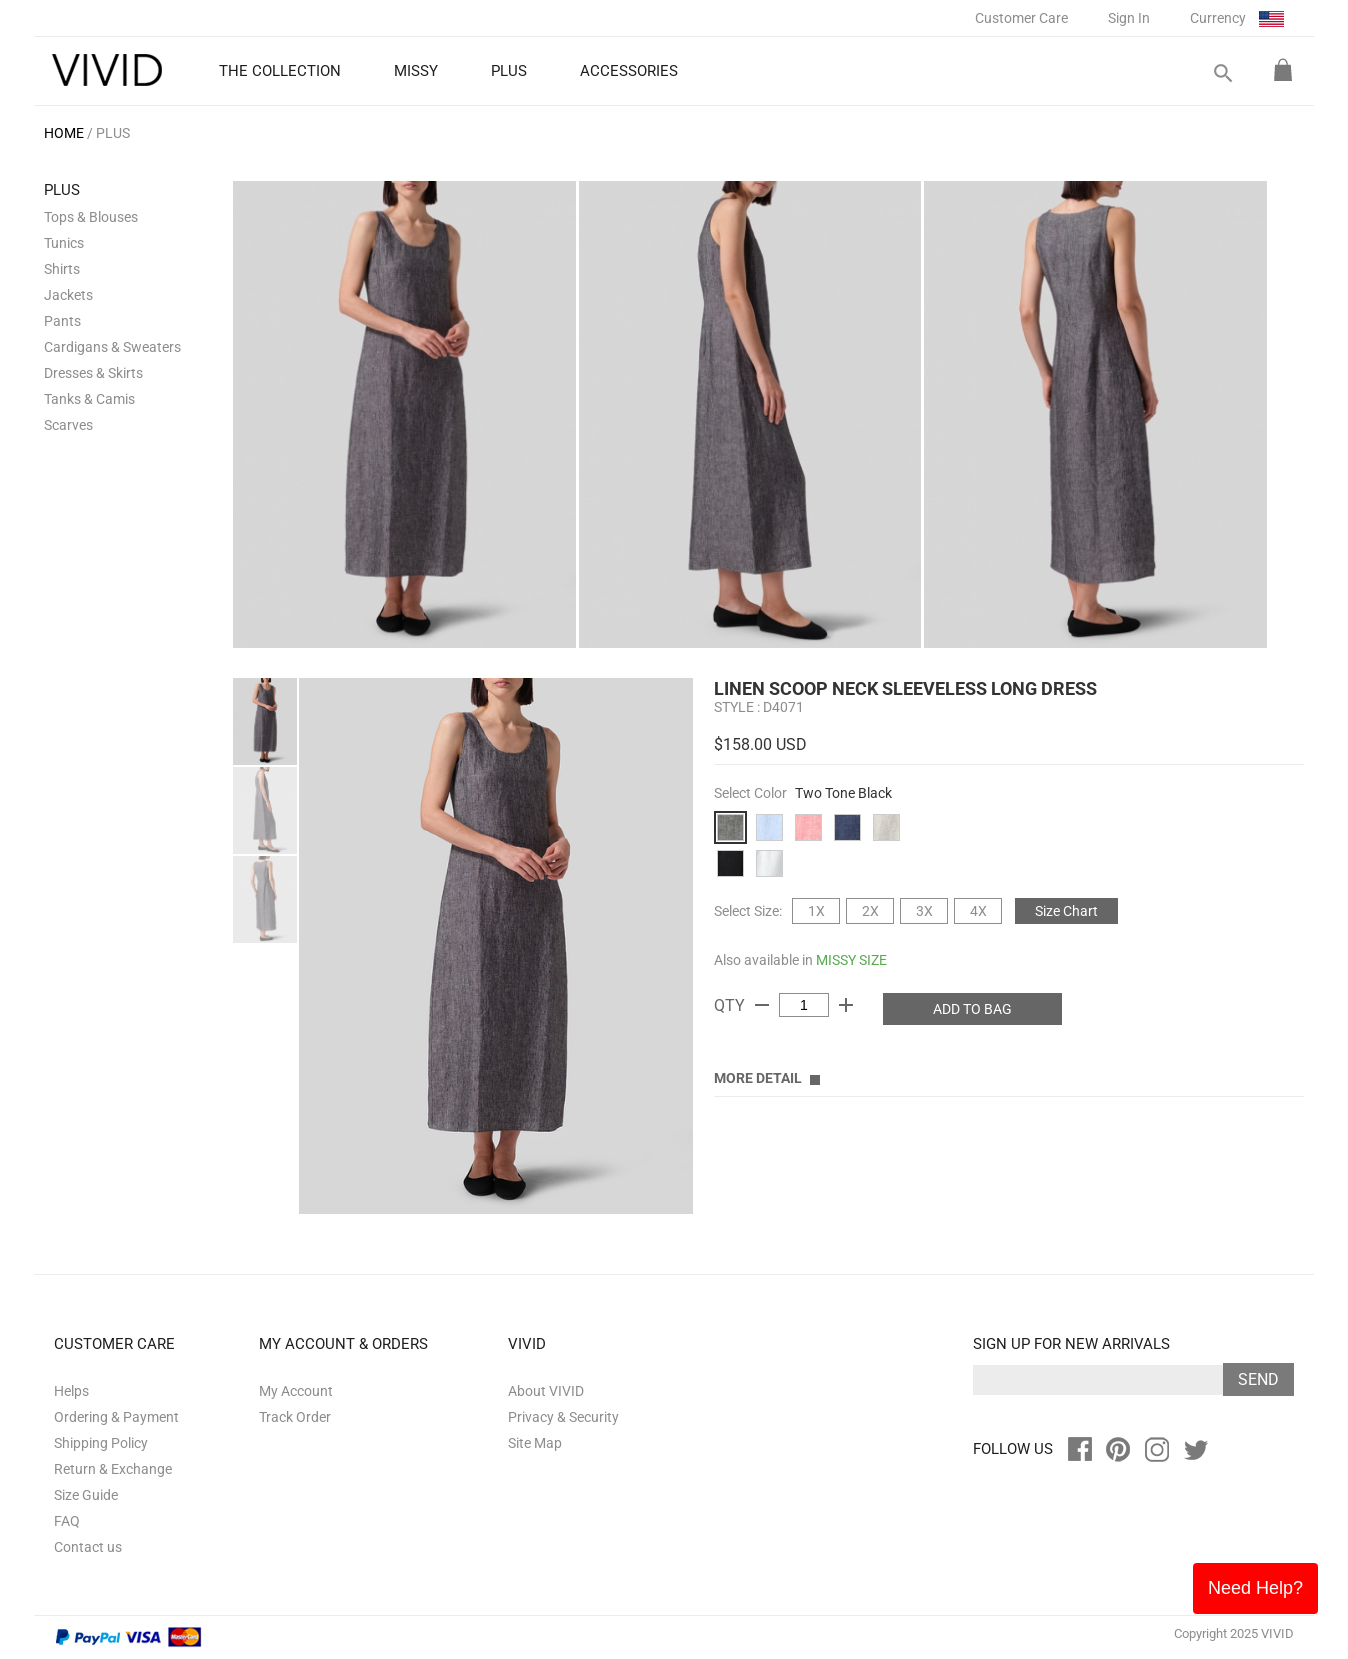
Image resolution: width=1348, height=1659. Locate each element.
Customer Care (1021, 18)
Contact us (88, 1547)
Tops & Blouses (91, 217)
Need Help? (1255, 1588)
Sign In (1129, 18)
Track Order (295, 1417)
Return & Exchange (113, 1469)
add (846, 1005)
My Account (296, 1391)
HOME (64, 133)
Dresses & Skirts (93, 373)
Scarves (68, 425)
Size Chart (1066, 911)
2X (870, 911)
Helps (71, 1391)
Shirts (62, 269)
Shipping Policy (101, 1443)
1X (816, 911)
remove (762, 1005)
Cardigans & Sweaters (112, 347)
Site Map (535, 1443)
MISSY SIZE (851, 960)
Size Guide (86, 1495)
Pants (62, 321)
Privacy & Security (563, 1417)
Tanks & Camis (89, 399)
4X (978, 911)
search (1222, 73)
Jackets (68, 295)
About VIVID (546, 1391)
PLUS (113, 133)
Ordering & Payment (116, 1417)
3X (924, 911)
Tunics (64, 243)
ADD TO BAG (972, 1009)
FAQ (67, 1521)
